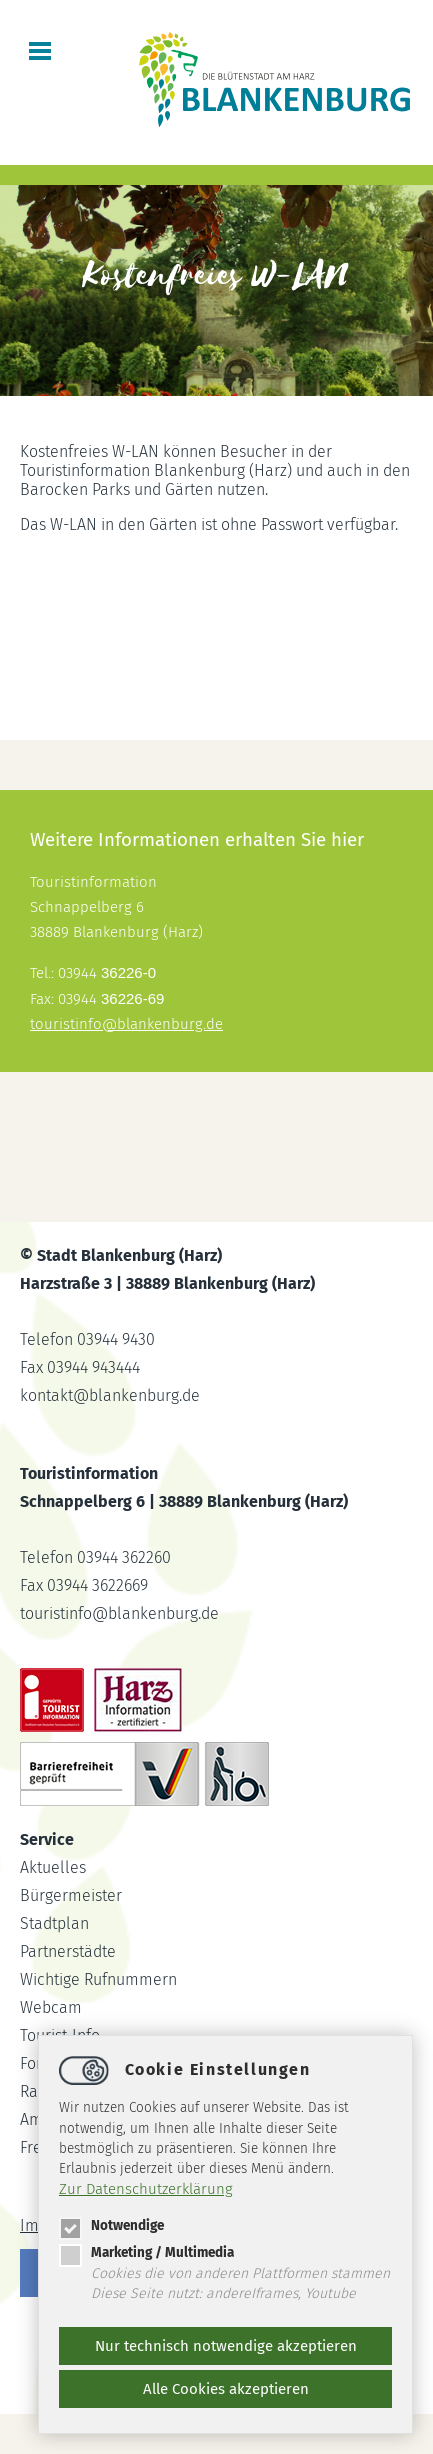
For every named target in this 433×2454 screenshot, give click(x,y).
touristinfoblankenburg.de (126, 1024)
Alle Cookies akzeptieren (226, 2389)
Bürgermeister (71, 1895)
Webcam (51, 2007)
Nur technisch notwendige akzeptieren (226, 2346)
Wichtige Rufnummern (98, 1979)
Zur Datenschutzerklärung (146, 2189)
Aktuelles (53, 1867)
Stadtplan (54, 1923)
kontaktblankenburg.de (110, 1395)
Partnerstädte (68, 1951)
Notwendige (111, 2225)
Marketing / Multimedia (146, 2252)
